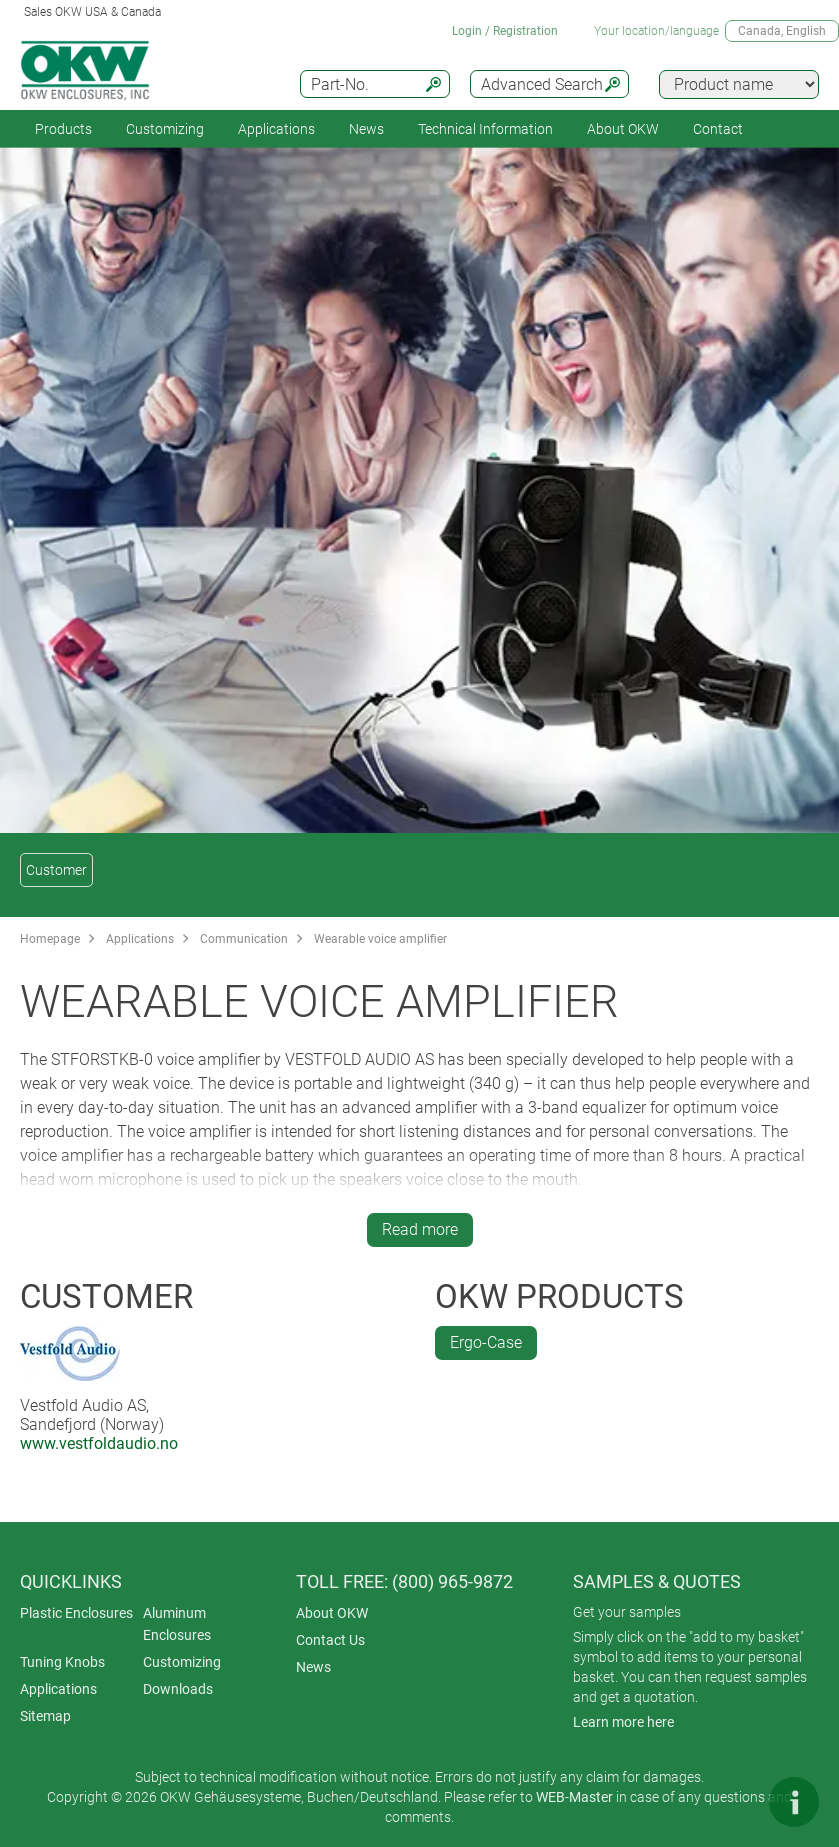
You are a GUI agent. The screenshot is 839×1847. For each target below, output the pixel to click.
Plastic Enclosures (76, 1613)
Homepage (50, 939)
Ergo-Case (486, 1342)
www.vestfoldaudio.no (99, 1443)
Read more (420, 1229)
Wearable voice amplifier (380, 939)
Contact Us (330, 1640)
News (366, 129)
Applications (276, 129)
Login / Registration (505, 31)
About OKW (332, 1613)
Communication (244, 939)
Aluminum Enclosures (177, 1624)
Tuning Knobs (62, 1662)
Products (63, 129)
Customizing (165, 129)
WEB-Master (574, 1797)
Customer (56, 870)
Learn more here (623, 1722)
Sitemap (45, 1716)
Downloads (178, 1689)
